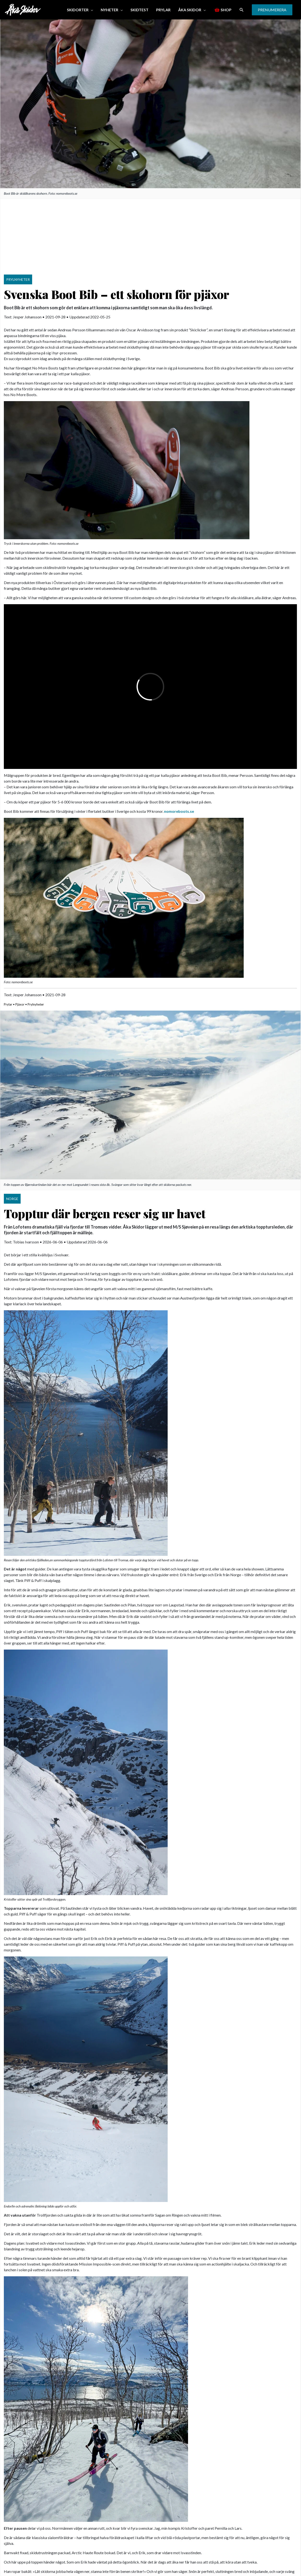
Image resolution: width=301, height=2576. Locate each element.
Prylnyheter (36, 1004)
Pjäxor (19, 1004)
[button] (80, 9)
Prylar (8, 1004)
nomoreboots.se (179, 811)
